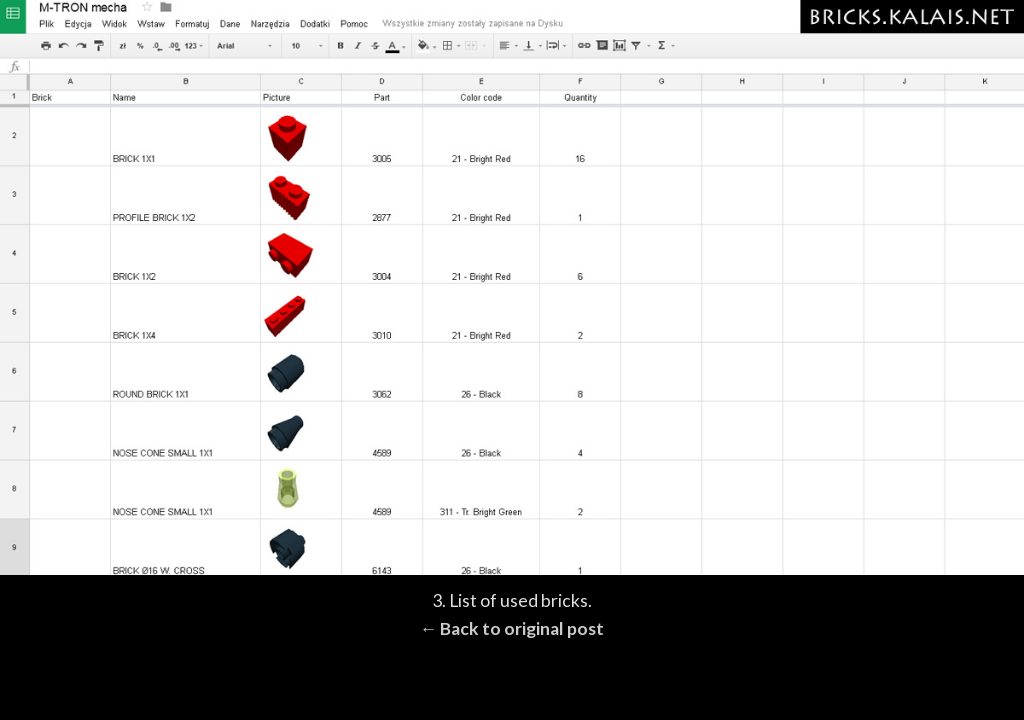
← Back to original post (512, 628)
